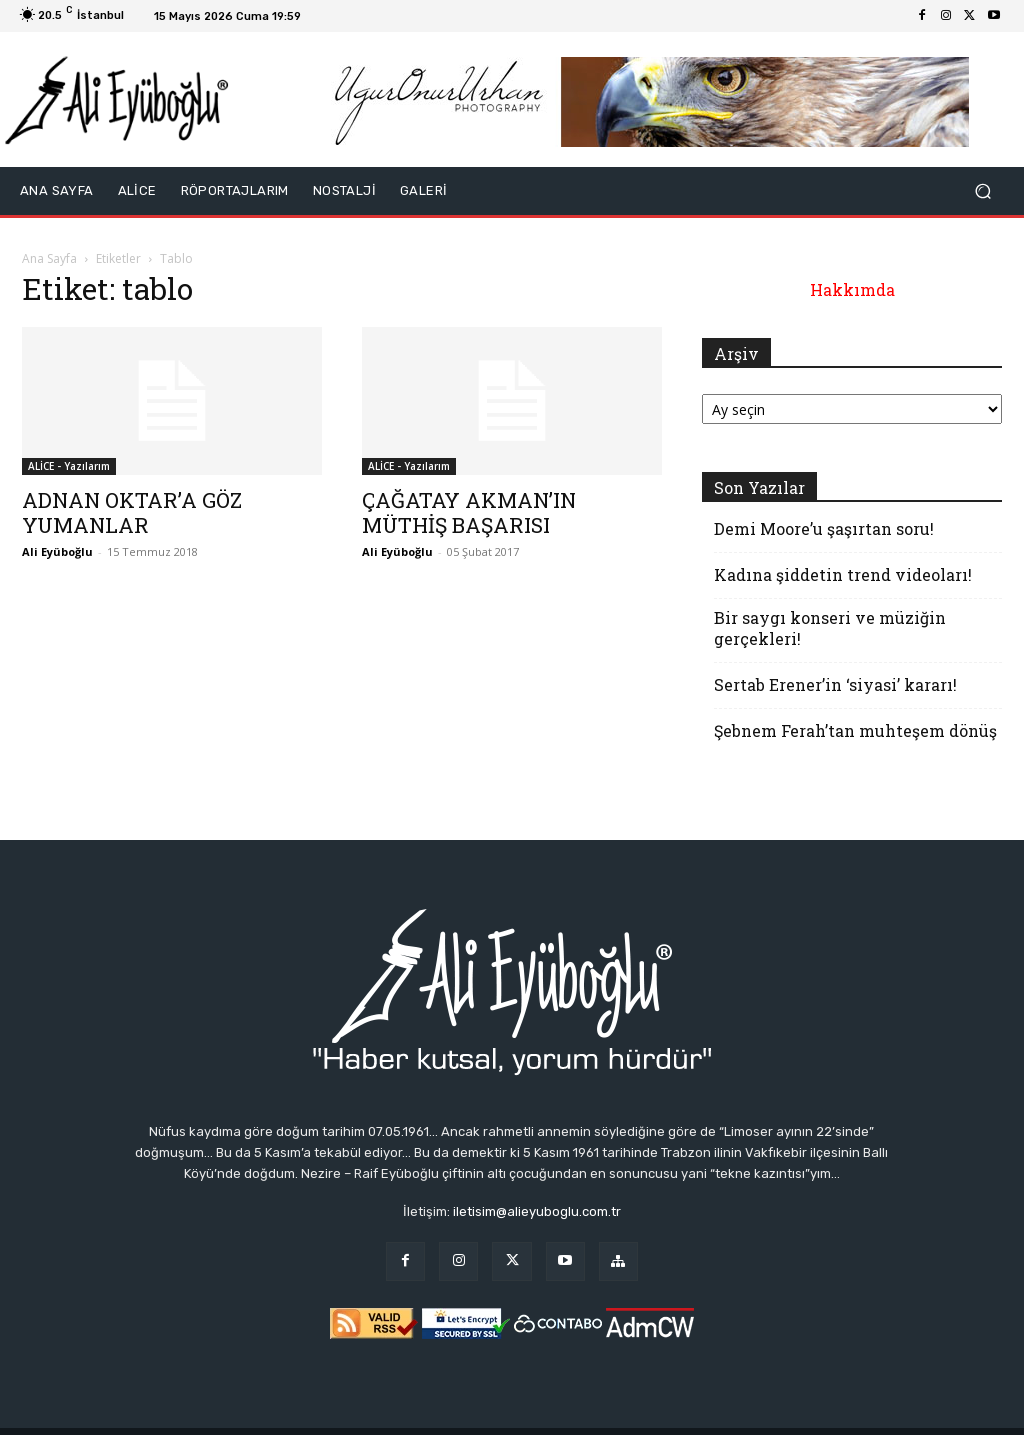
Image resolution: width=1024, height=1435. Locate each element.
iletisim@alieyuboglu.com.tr (537, 1211)
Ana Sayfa (49, 258)
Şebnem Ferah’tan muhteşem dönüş (855, 730)
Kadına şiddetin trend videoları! (843, 574)
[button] (982, 191)
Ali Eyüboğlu (57, 551)
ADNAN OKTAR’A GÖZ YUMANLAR (132, 512)
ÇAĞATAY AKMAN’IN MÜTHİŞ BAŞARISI (469, 512)
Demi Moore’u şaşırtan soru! (824, 528)
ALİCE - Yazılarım (69, 466)
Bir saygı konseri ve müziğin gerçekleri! (830, 628)
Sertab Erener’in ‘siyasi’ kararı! (835, 684)
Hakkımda (852, 289)
